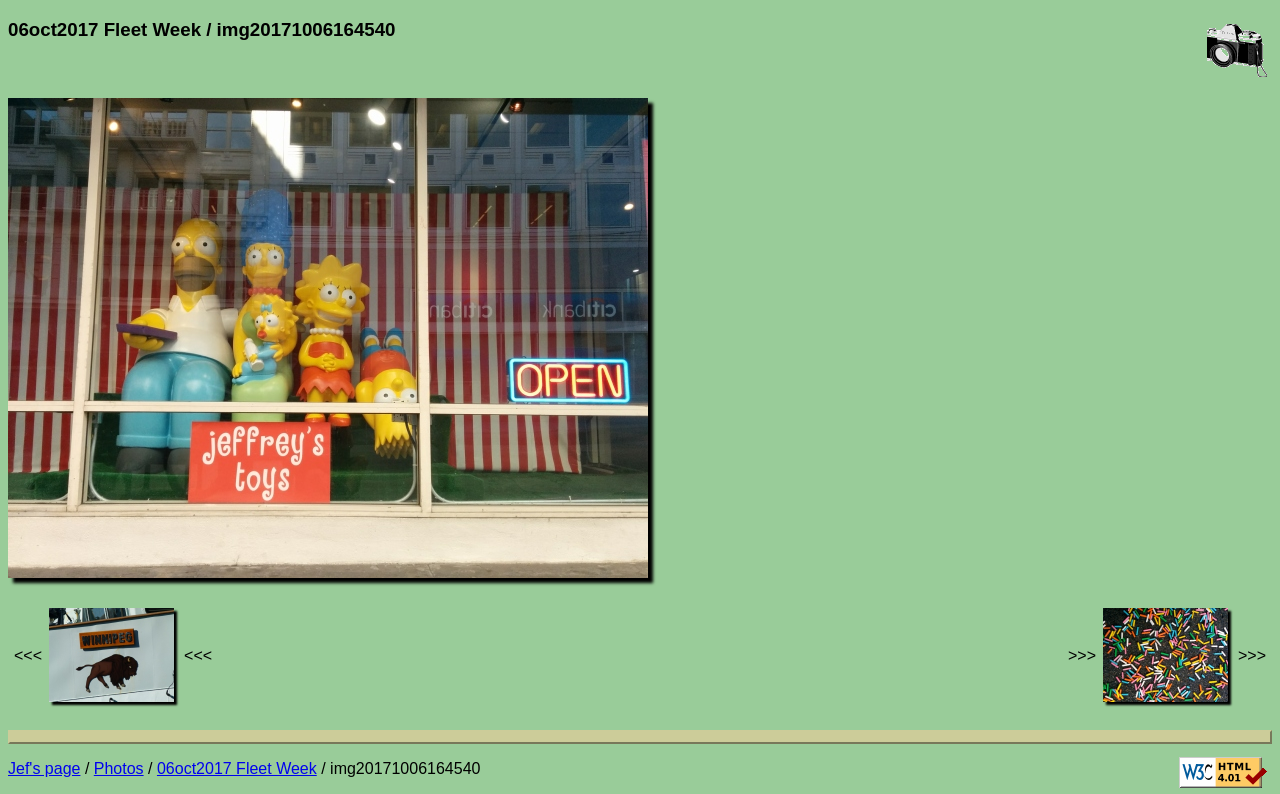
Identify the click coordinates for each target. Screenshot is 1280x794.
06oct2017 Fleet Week (237, 768)
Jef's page (44, 768)
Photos (119, 768)
